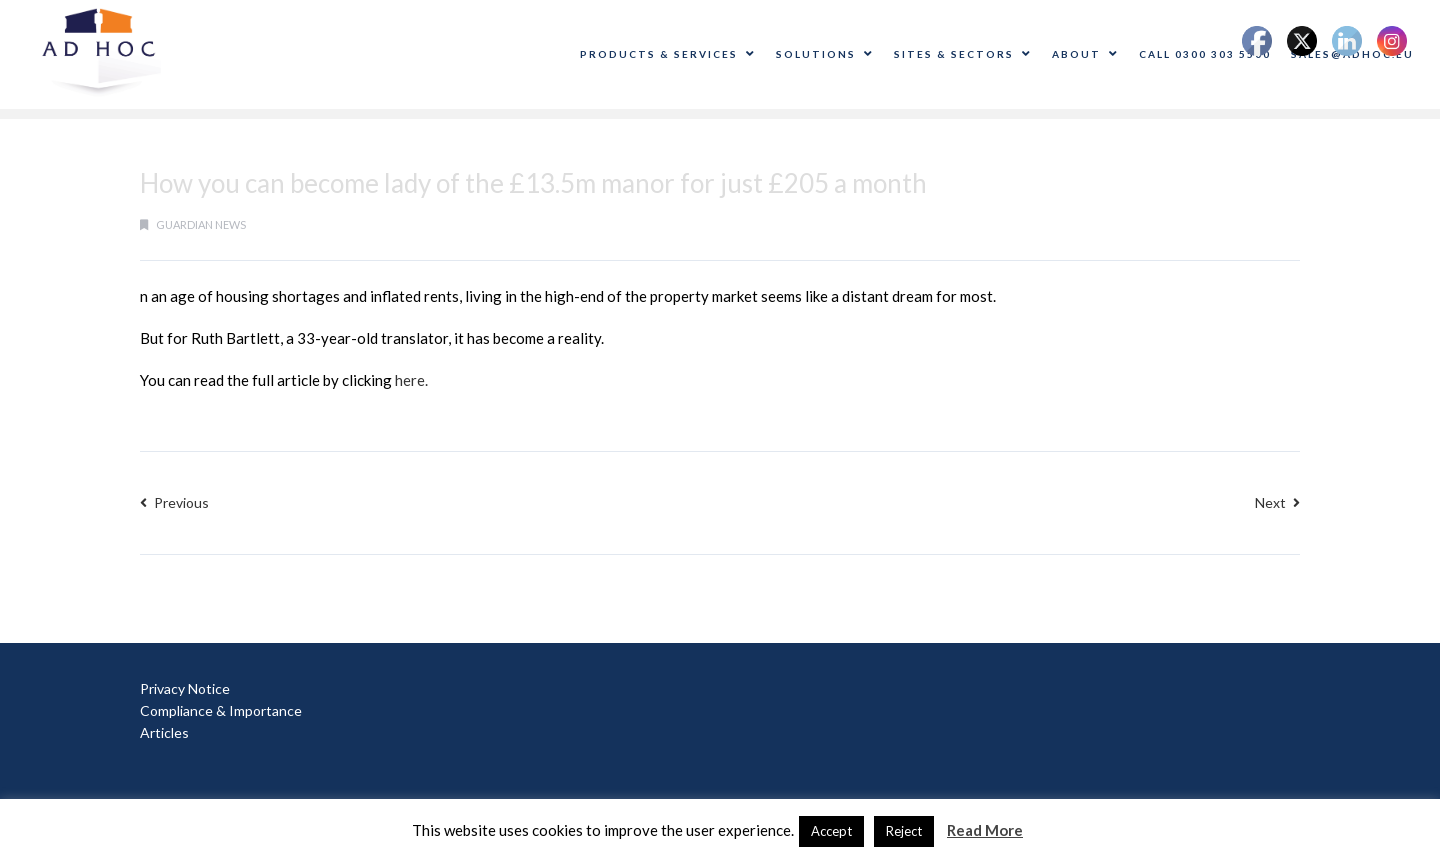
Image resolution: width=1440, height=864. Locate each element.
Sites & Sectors (963, 54)
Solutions (825, 54)
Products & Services (668, 54)
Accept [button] (831, 831)
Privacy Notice (185, 688)
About (1085, 54)
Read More (985, 830)
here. (411, 380)
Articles (164, 732)
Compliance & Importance (221, 710)
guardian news (201, 224)
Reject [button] (904, 831)
